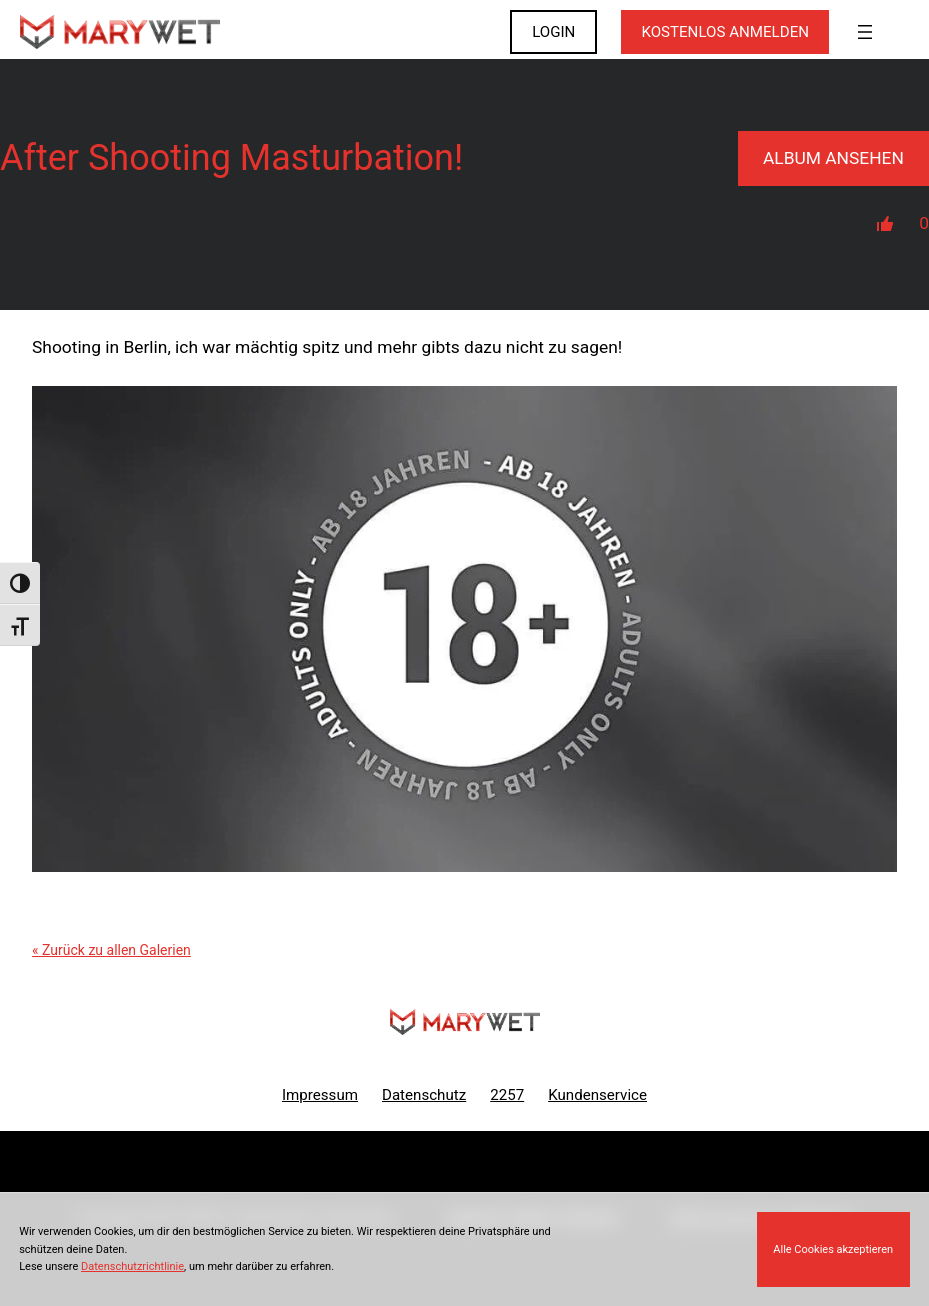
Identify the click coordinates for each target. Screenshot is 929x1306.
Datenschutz (424, 1095)
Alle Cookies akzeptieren (833, 1249)
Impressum (320, 1095)
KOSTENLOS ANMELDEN (725, 32)
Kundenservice (597, 1095)
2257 (507, 1095)
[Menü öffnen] (865, 32)
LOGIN (553, 32)
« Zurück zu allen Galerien (111, 950)
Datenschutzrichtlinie (132, 1266)
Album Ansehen (833, 158)
